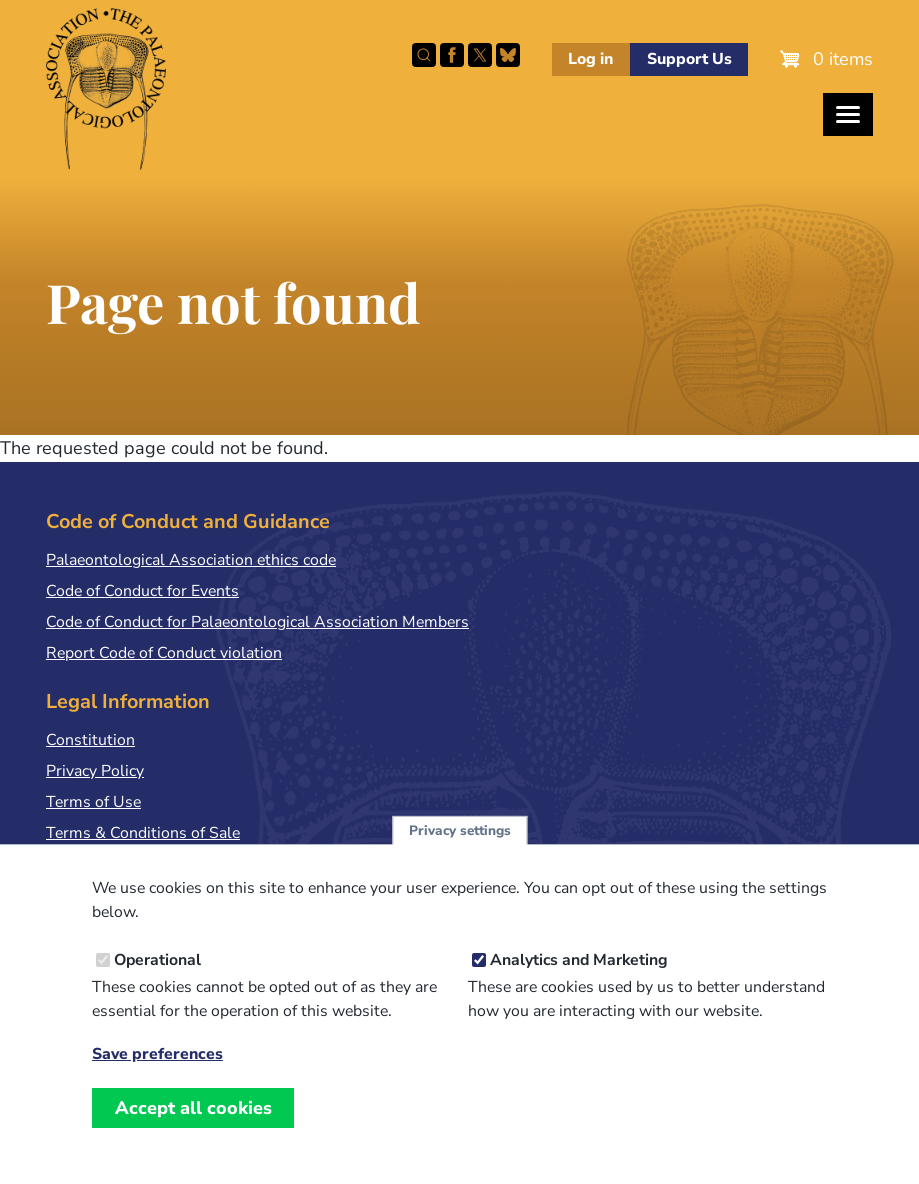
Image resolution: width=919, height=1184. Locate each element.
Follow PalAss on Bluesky (508, 55)
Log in (590, 59)
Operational (157, 981)
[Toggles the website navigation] (848, 114)
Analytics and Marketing (579, 981)
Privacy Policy (95, 771)
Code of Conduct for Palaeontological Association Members (257, 622)
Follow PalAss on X (480, 55)
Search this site (424, 55)
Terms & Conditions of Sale (143, 833)
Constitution (90, 740)
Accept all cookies (193, 1129)
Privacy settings (460, 851)
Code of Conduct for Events (142, 591)
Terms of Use (93, 802)
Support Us (689, 59)
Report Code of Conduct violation (164, 653)
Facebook (452, 55)
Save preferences (157, 1075)
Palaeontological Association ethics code (191, 560)
